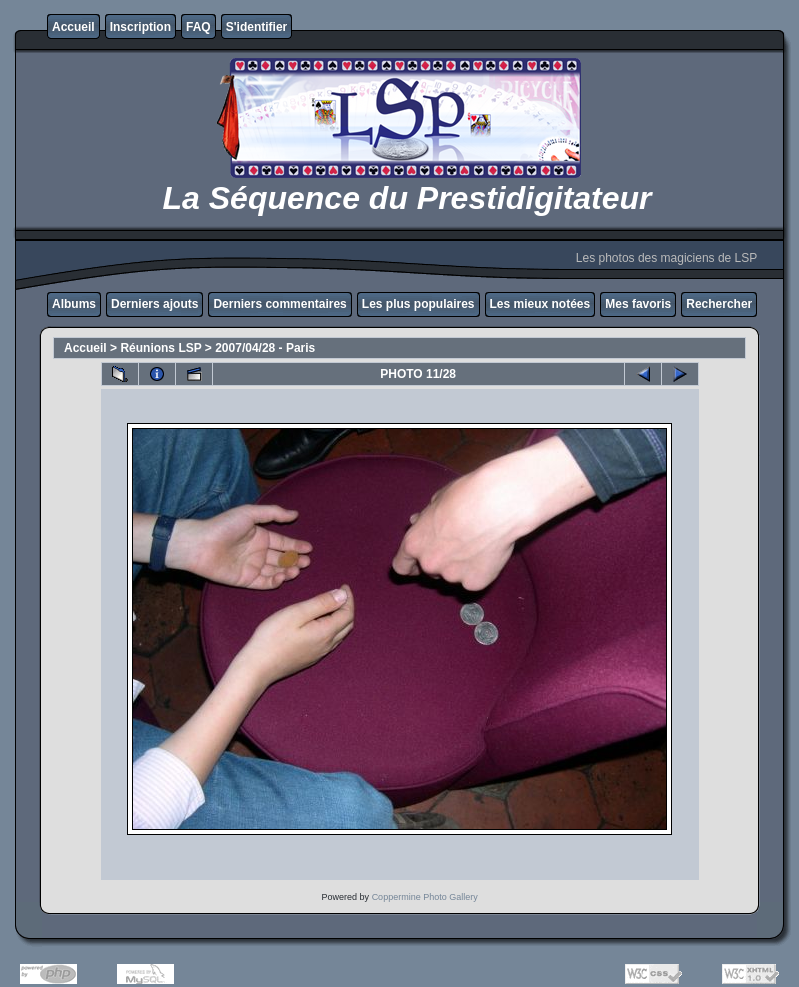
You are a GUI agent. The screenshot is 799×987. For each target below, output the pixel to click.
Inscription (140, 27)
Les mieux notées (540, 304)
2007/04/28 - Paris (265, 348)
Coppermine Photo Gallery (425, 897)
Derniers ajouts (154, 304)
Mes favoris (638, 304)
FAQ (198, 27)
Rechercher (719, 304)
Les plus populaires (418, 304)
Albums (74, 304)
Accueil (73, 27)
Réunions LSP (160, 348)
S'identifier (257, 27)
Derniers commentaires (279, 304)
